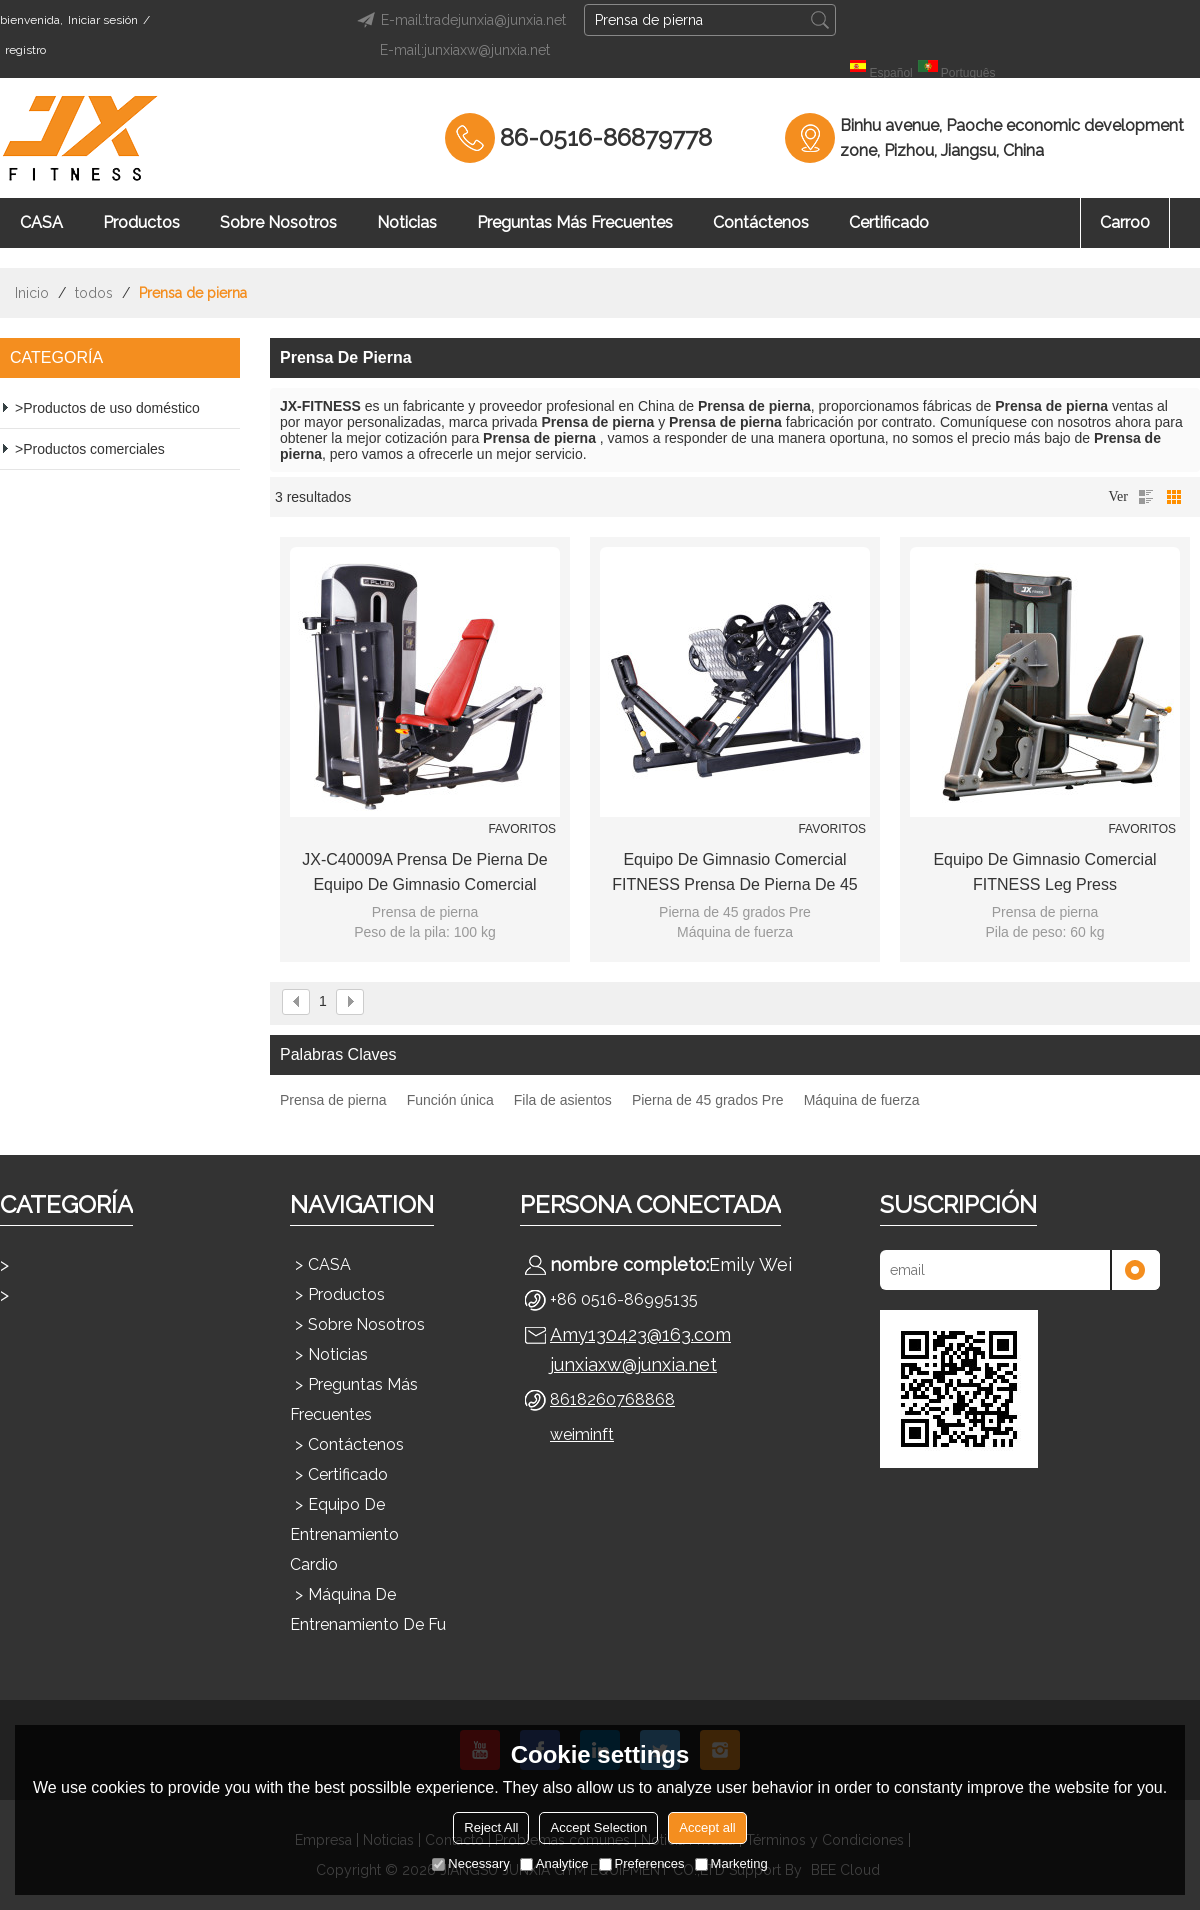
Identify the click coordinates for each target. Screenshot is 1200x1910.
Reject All (491, 1827)
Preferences (642, 1863)
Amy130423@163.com (640, 1334)
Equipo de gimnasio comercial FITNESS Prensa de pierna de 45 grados (734, 874)
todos (94, 293)
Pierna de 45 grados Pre (708, 1100)
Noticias (407, 222)
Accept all (707, 1827)
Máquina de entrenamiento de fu (368, 1609)
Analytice (554, 1863)
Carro (1125, 222)
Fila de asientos (563, 1100)
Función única (450, 1100)
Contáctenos (761, 222)
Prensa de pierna (333, 1100)
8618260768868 (612, 1399)
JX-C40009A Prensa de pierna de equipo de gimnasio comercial (424, 872)
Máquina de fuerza (862, 1100)
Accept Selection (598, 1827)
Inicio (32, 293)
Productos (141, 222)
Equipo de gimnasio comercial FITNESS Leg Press (1044, 872)
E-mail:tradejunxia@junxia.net (458, 20)
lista (1146, 497)
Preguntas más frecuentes (575, 222)
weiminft (582, 1434)
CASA (41, 222)
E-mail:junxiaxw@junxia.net (465, 50)
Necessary (470, 1863)
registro (25, 50)
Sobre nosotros (278, 222)
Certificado (889, 222)
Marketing (731, 1863)
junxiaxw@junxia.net (633, 1364)
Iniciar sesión (103, 20)
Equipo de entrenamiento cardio (344, 1534)
